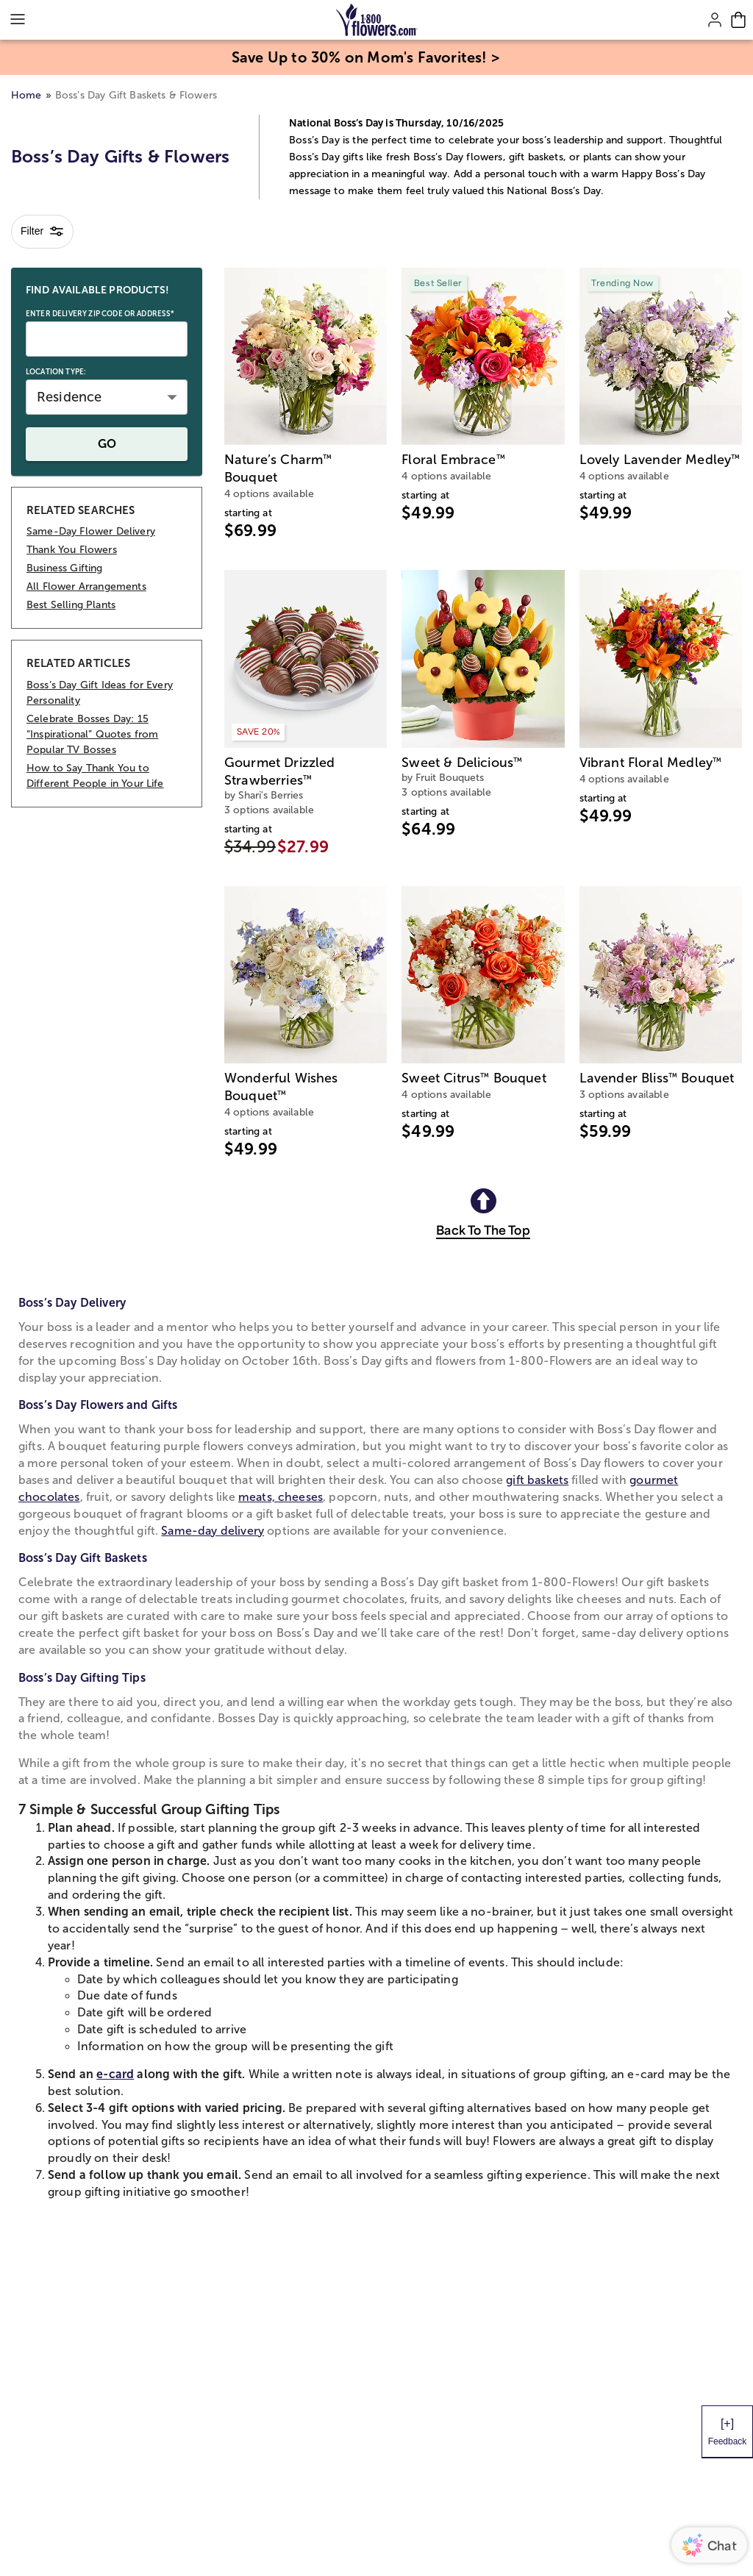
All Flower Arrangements (86, 586)
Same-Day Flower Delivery (90, 531)
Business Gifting (64, 568)
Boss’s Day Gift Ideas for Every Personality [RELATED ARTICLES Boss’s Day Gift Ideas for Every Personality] (99, 692)
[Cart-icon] (738, 20)
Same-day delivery (212, 1530)
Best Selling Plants (70, 604)
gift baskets (537, 1480)
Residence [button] (69, 397)
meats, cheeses (280, 1497)
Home (26, 95)
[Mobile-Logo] (377, 20)
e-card (115, 2074)
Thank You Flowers (71, 549)
